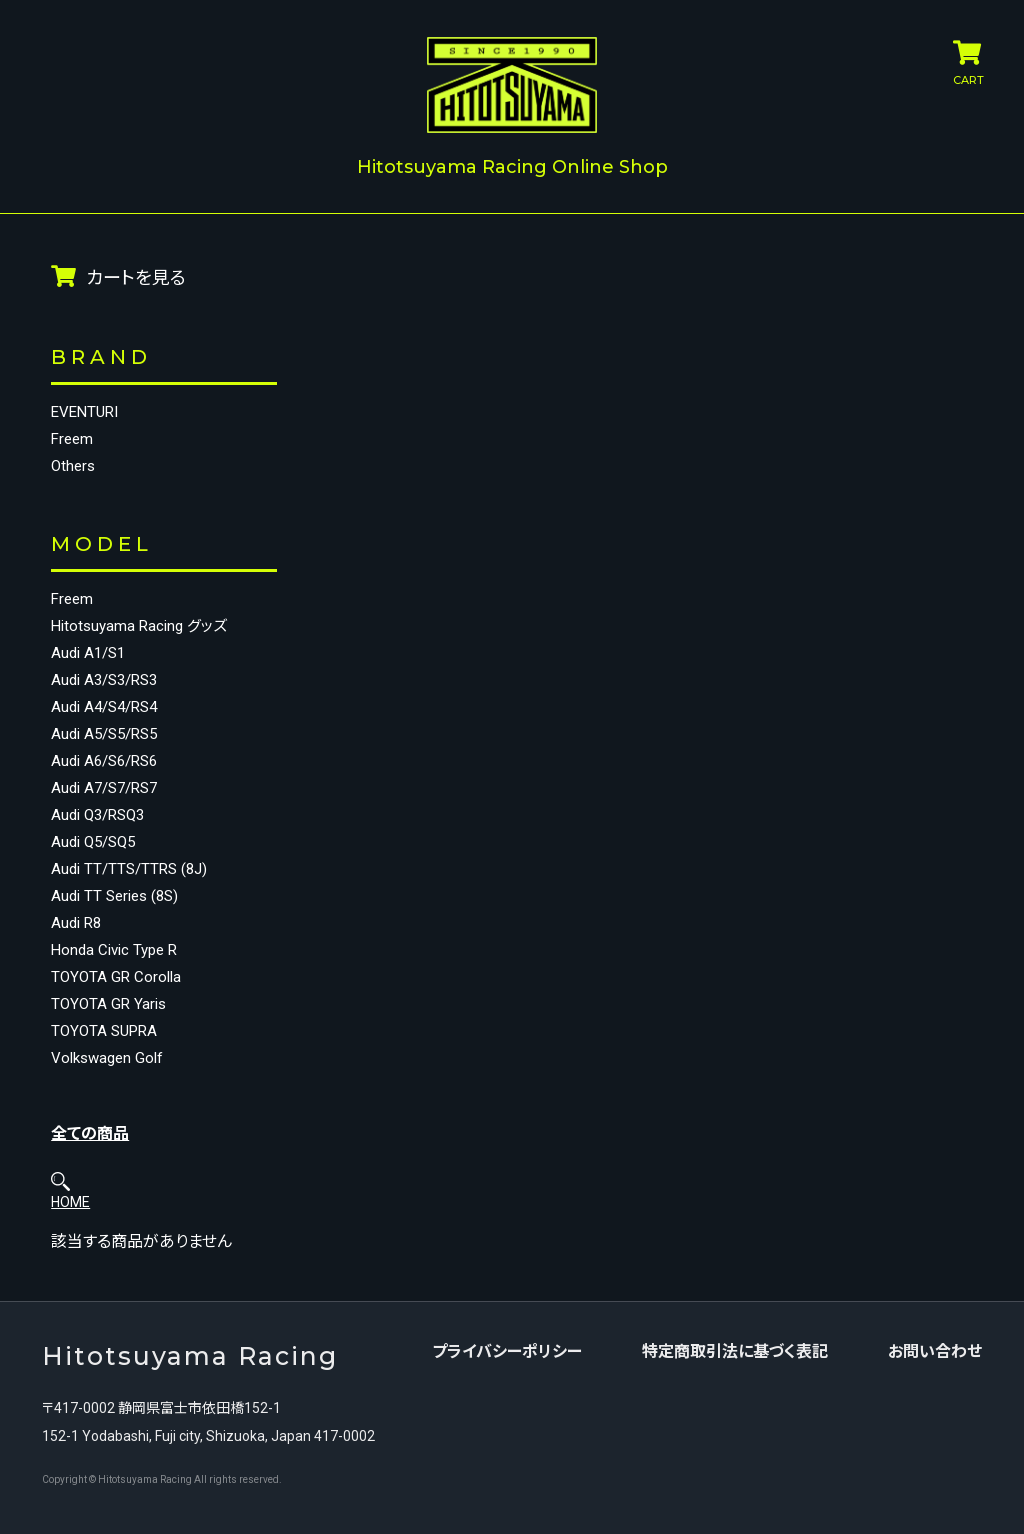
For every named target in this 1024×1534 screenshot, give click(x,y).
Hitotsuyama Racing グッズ (126, 621)
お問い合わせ (941, 1289)
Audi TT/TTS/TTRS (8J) (129, 871)
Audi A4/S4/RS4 (104, 709)
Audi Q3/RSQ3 (97, 817)
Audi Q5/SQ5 (93, 844)
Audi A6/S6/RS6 (104, 763)
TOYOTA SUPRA (104, 1033)
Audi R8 (76, 925)
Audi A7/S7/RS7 (104, 790)
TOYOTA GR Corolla (116, 979)
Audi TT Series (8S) (114, 898)
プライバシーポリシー (513, 1289)
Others (73, 453)
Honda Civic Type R (114, 952)
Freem (72, 426)
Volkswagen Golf (107, 1060)
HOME (282, 263)
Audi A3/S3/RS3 (104, 682)
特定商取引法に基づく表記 (741, 1289)
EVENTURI (84, 399)
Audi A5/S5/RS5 (104, 736)
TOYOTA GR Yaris (108, 1006)
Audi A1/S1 (88, 655)
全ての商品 (90, 1135)
